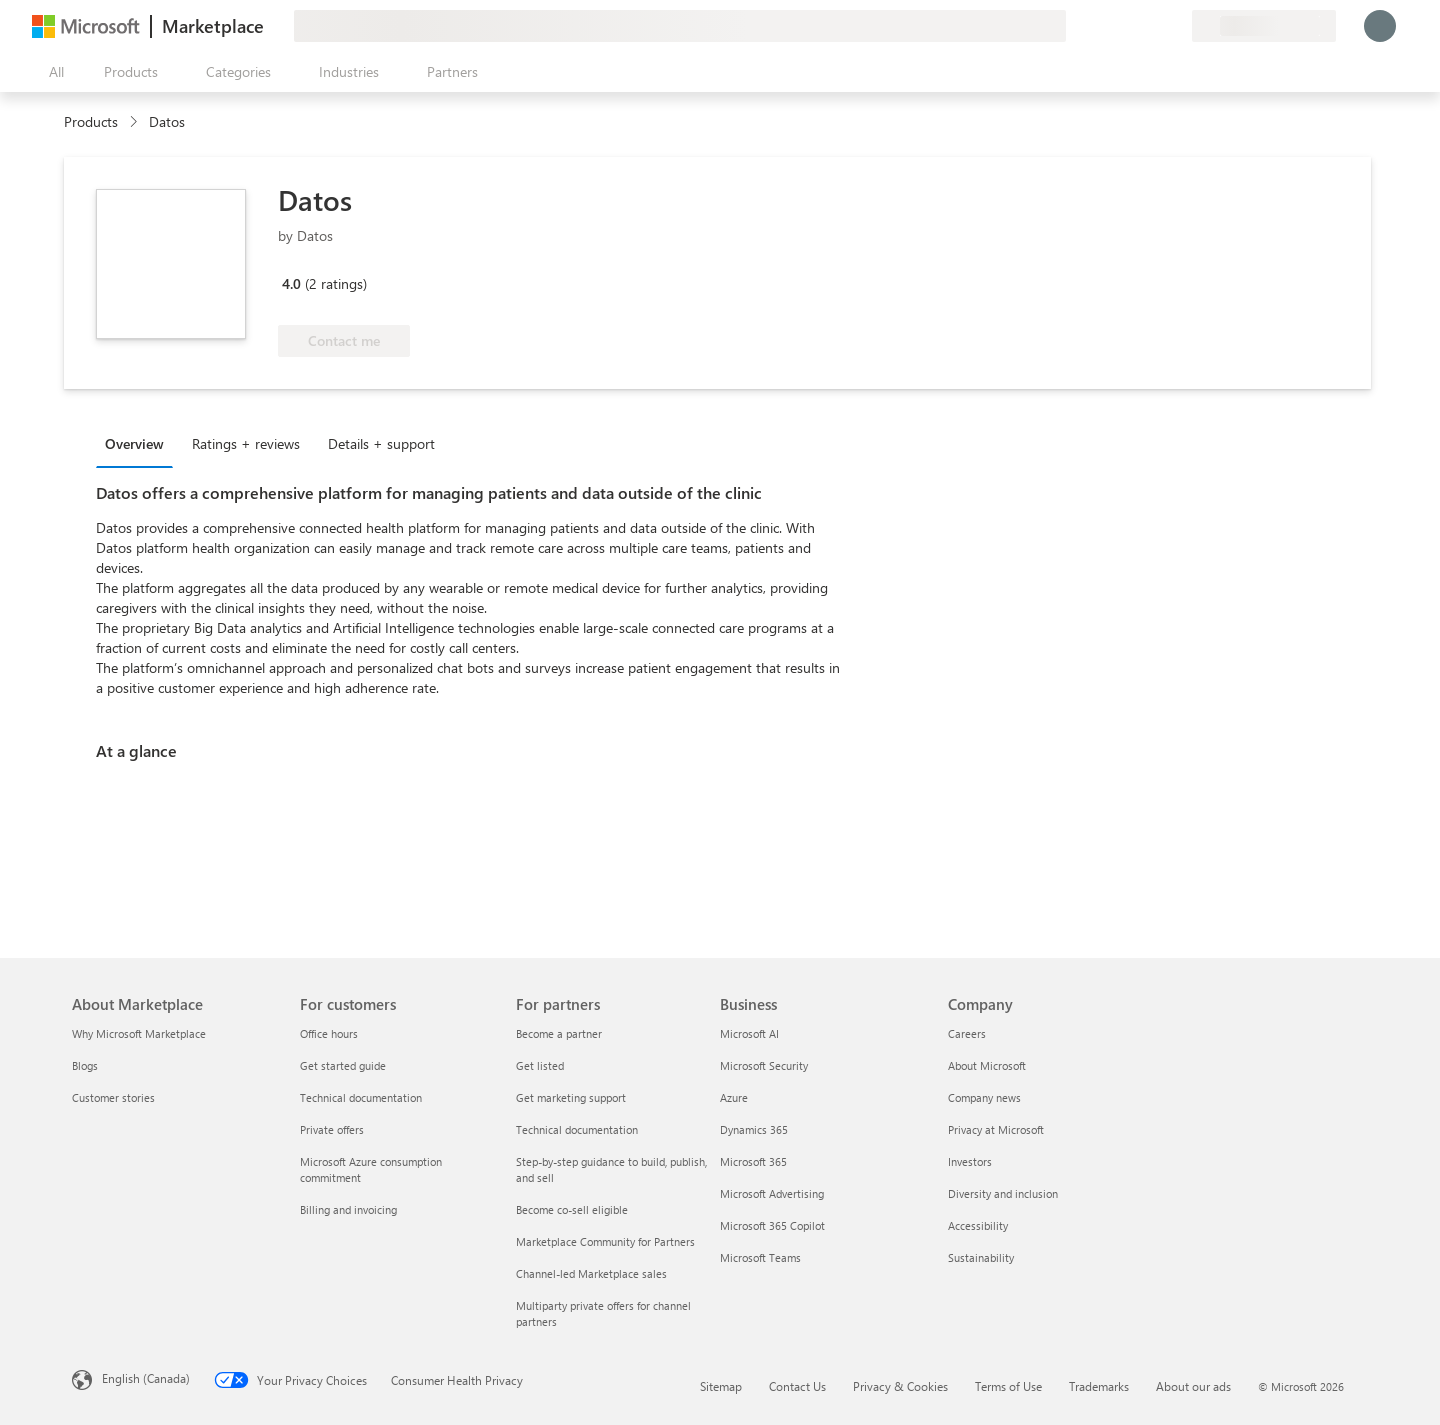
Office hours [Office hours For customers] (329, 1033)
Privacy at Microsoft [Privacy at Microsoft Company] (996, 1129)
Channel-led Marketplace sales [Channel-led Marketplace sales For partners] (591, 1273)
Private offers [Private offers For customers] (332, 1129)
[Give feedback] (1104, 26)
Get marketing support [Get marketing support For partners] (571, 1097)
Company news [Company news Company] (984, 1097)
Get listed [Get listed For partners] (540, 1065)
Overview (134, 443)
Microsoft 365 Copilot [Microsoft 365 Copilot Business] (772, 1225)
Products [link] (91, 121)
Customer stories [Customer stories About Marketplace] (113, 1097)
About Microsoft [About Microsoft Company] (987, 1065)
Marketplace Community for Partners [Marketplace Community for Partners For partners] (605, 1241)
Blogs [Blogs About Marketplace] (85, 1065)
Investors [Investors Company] (970, 1161)
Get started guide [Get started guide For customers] (343, 1065)
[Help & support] (1128, 26)
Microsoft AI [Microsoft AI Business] (749, 1033)
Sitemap (721, 1386)
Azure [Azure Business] (734, 1097)
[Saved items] (1152, 26)
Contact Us (797, 1386)
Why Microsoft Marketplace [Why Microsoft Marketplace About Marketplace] (139, 1033)
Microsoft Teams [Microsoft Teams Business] (760, 1257)
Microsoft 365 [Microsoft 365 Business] (753, 1161)
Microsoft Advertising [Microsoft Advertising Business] (772, 1193)
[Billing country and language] (1264, 26)
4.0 (291, 283)
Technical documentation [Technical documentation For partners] (577, 1129)
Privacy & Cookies (900, 1386)
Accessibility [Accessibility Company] (978, 1225)
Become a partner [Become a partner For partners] (559, 1033)
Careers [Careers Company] (967, 1033)
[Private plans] (1176, 26)
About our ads (1193, 1386)
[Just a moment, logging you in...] (1380, 26)
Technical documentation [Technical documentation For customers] (361, 1097)
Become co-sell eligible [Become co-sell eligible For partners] (572, 1209)
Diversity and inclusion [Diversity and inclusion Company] (1003, 1193)
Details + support (381, 443)
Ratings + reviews (246, 443)
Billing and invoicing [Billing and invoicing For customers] (348, 1209)
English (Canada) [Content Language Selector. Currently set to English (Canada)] (146, 1378)
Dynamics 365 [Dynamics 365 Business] (754, 1129)
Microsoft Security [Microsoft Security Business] (764, 1065)
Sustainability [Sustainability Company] (981, 1257)
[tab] (139, 443)
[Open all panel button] (52, 72)
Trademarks (1099, 1386)
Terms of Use (1008, 1386)
